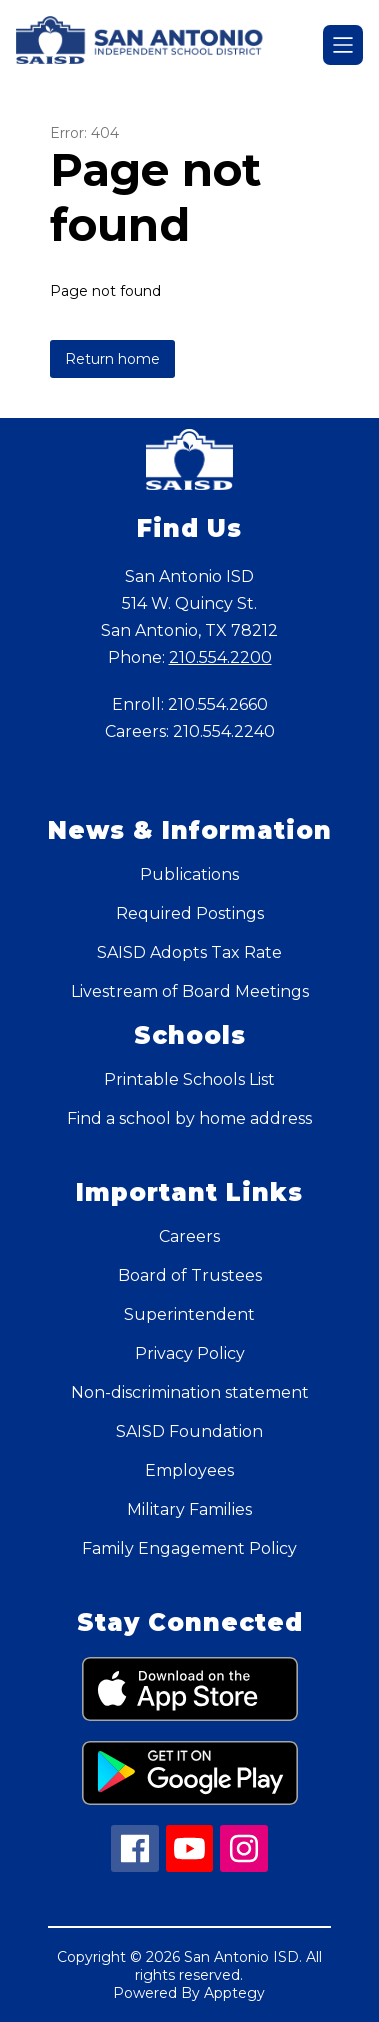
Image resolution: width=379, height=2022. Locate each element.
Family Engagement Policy (189, 1548)
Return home (112, 359)
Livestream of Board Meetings (190, 991)
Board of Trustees (190, 1275)
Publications (189, 874)
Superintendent (189, 1314)
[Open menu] (343, 45)
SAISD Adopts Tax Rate (189, 952)
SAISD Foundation (189, 1431)
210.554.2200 (220, 657)
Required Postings (190, 913)
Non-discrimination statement (190, 1392)
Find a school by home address (189, 1118)
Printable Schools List (189, 1079)
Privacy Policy (190, 1353)
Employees (189, 1470)
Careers (189, 1236)
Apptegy (234, 1993)
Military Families (189, 1509)
